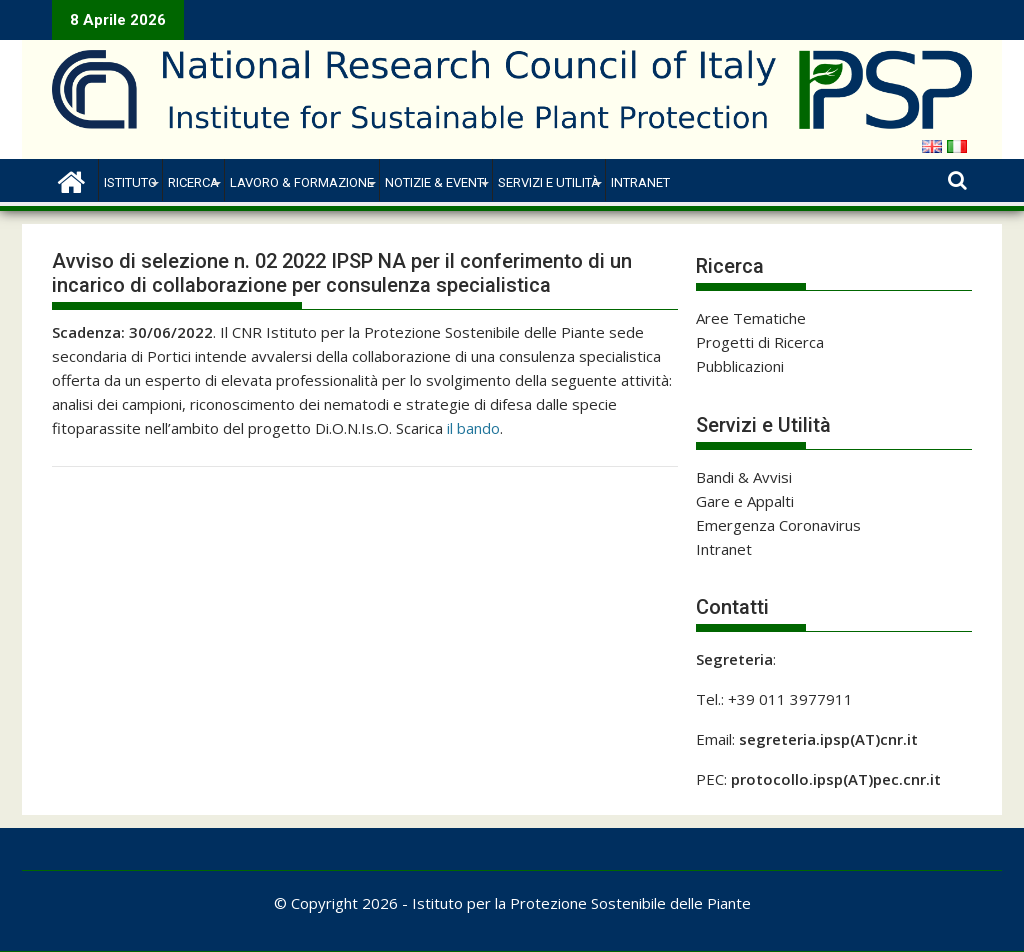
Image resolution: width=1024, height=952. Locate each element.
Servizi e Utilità (549, 182)
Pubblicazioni (740, 366)
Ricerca (193, 182)
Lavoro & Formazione (302, 182)
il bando (473, 428)
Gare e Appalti (745, 501)
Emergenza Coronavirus (778, 525)
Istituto (130, 182)
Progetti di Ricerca (760, 342)
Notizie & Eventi (436, 182)
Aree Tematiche (751, 318)
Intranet (640, 182)
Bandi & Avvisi (744, 477)
